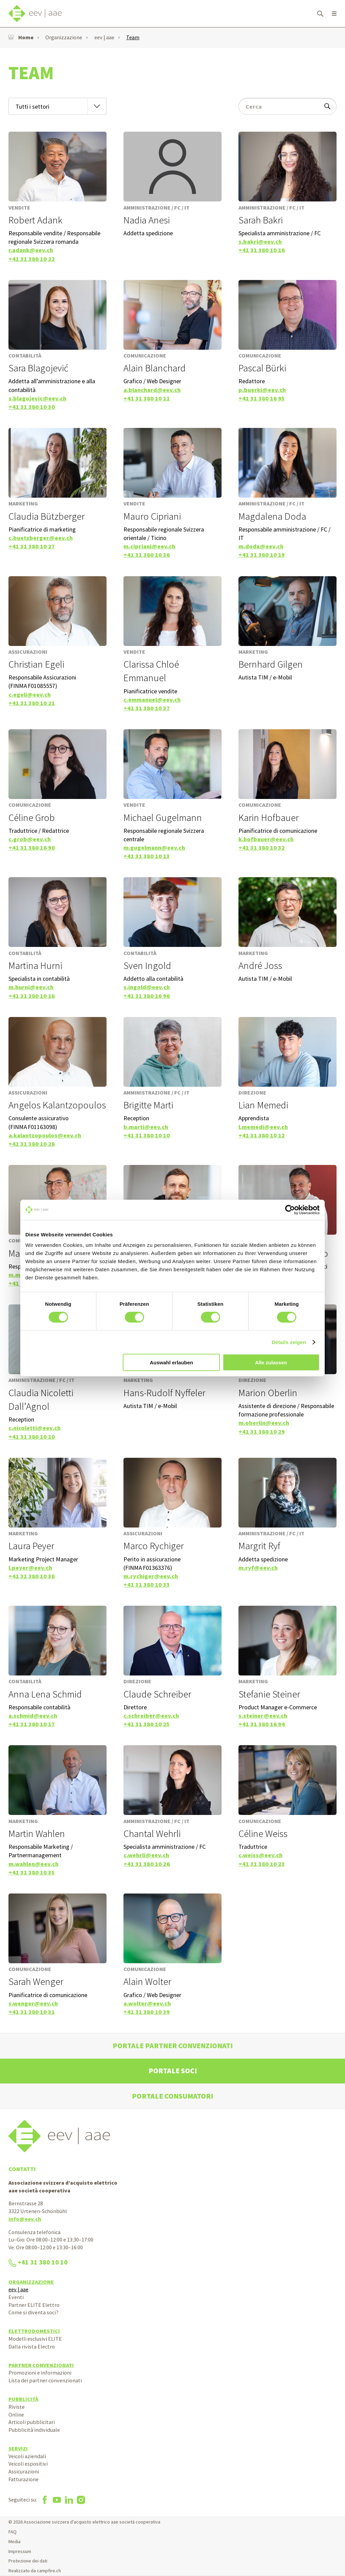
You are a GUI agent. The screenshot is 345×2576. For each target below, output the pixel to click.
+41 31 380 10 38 (31, 1576)
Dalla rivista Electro (31, 2346)
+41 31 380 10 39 (146, 2012)
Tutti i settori (32, 106)
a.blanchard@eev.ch (152, 390)
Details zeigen (289, 1342)
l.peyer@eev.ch (30, 1568)
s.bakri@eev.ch (260, 241)
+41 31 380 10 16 (261, 250)
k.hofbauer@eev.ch (266, 839)
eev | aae (104, 37)
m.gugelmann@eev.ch (154, 847)
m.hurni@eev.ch (30, 987)
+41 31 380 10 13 (146, 856)
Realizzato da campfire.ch (34, 2571)
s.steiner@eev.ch (262, 1715)
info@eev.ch (24, 2218)
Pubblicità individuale (34, 2429)
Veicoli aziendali (27, 2456)
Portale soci (172, 2070)
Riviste (16, 2406)
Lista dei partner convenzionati (45, 2380)
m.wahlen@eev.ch (33, 1864)
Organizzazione (63, 37)
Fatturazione (23, 2479)
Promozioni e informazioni (39, 2372)
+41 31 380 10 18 (31, 996)
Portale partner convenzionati (173, 2045)
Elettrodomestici (34, 2331)
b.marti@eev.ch (145, 1127)
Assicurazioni (23, 2471)
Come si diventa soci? (33, 2312)
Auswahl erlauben (171, 1362)
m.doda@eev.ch (260, 546)
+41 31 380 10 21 (31, 703)
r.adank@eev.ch (30, 250)
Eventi (16, 2297)
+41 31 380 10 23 (261, 1864)
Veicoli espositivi (28, 2463)
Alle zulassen (271, 1362)
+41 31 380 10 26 (146, 1864)
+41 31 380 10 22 (31, 259)
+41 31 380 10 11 (146, 398)
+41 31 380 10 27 (31, 546)
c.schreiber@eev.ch (151, 1715)
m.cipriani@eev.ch (149, 546)
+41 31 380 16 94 (261, 1724)
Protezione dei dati (27, 2561)
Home (20, 37)
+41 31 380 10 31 (31, 2012)
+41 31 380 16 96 (146, 996)
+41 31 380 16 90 (31, 847)
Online (16, 2414)
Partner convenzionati (41, 2365)
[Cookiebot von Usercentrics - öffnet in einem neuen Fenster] (290, 1210)
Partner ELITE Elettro (34, 2304)
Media (14, 2541)
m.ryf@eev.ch (258, 1568)
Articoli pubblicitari (31, 2422)
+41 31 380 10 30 (31, 407)
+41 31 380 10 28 (31, 1144)
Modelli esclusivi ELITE (35, 2338)
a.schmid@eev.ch (32, 1715)
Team (132, 37)
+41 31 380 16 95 (261, 398)
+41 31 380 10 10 (146, 1135)
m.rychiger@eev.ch (150, 1576)
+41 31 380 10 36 (146, 555)
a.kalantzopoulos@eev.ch (44, 1135)
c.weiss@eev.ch (260, 1855)
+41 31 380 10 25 (146, 1724)
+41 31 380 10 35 (31, 1872)
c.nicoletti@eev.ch (34, 1428)
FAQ (12, 2532)
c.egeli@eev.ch (29, 694)
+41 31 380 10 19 (261, 555)
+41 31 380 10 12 (261, 1135)
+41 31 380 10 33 (146, 1584)
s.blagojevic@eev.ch (37, 398)
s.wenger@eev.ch (33, 2003)
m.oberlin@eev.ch (263, 1423)
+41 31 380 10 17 (31, 1724)
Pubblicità (23, 2399)
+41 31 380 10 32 (261, 847)
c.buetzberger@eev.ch (40, 538)
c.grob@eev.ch (29, 839)
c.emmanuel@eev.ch (152, 699)
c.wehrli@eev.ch (146, 1855)
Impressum (19, 2551)
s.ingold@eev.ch (146, 987)
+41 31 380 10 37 (146, 708)
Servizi (18, 2448)
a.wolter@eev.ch (147, 2003)
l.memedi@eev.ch (263, 1127)
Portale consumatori (172, 2096)
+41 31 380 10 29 (261, 1431)
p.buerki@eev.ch (262, 390)
